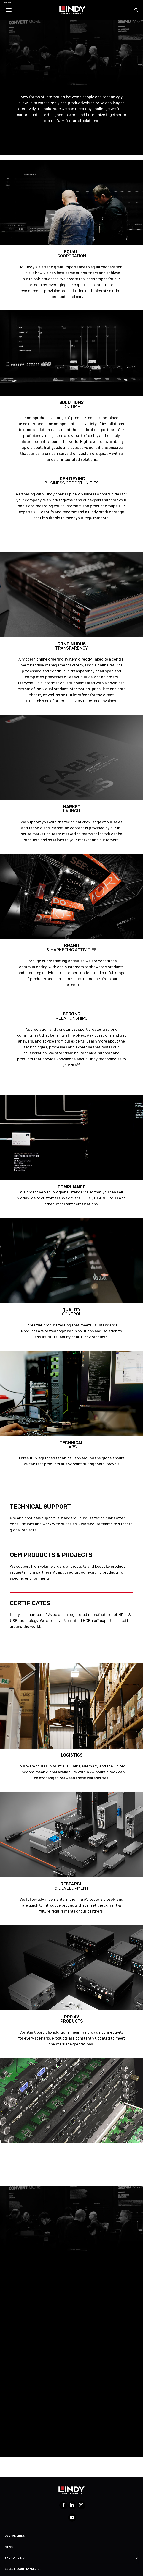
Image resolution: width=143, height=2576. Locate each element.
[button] (136, 10)
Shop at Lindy (15, 2557)
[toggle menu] (7, 10)
